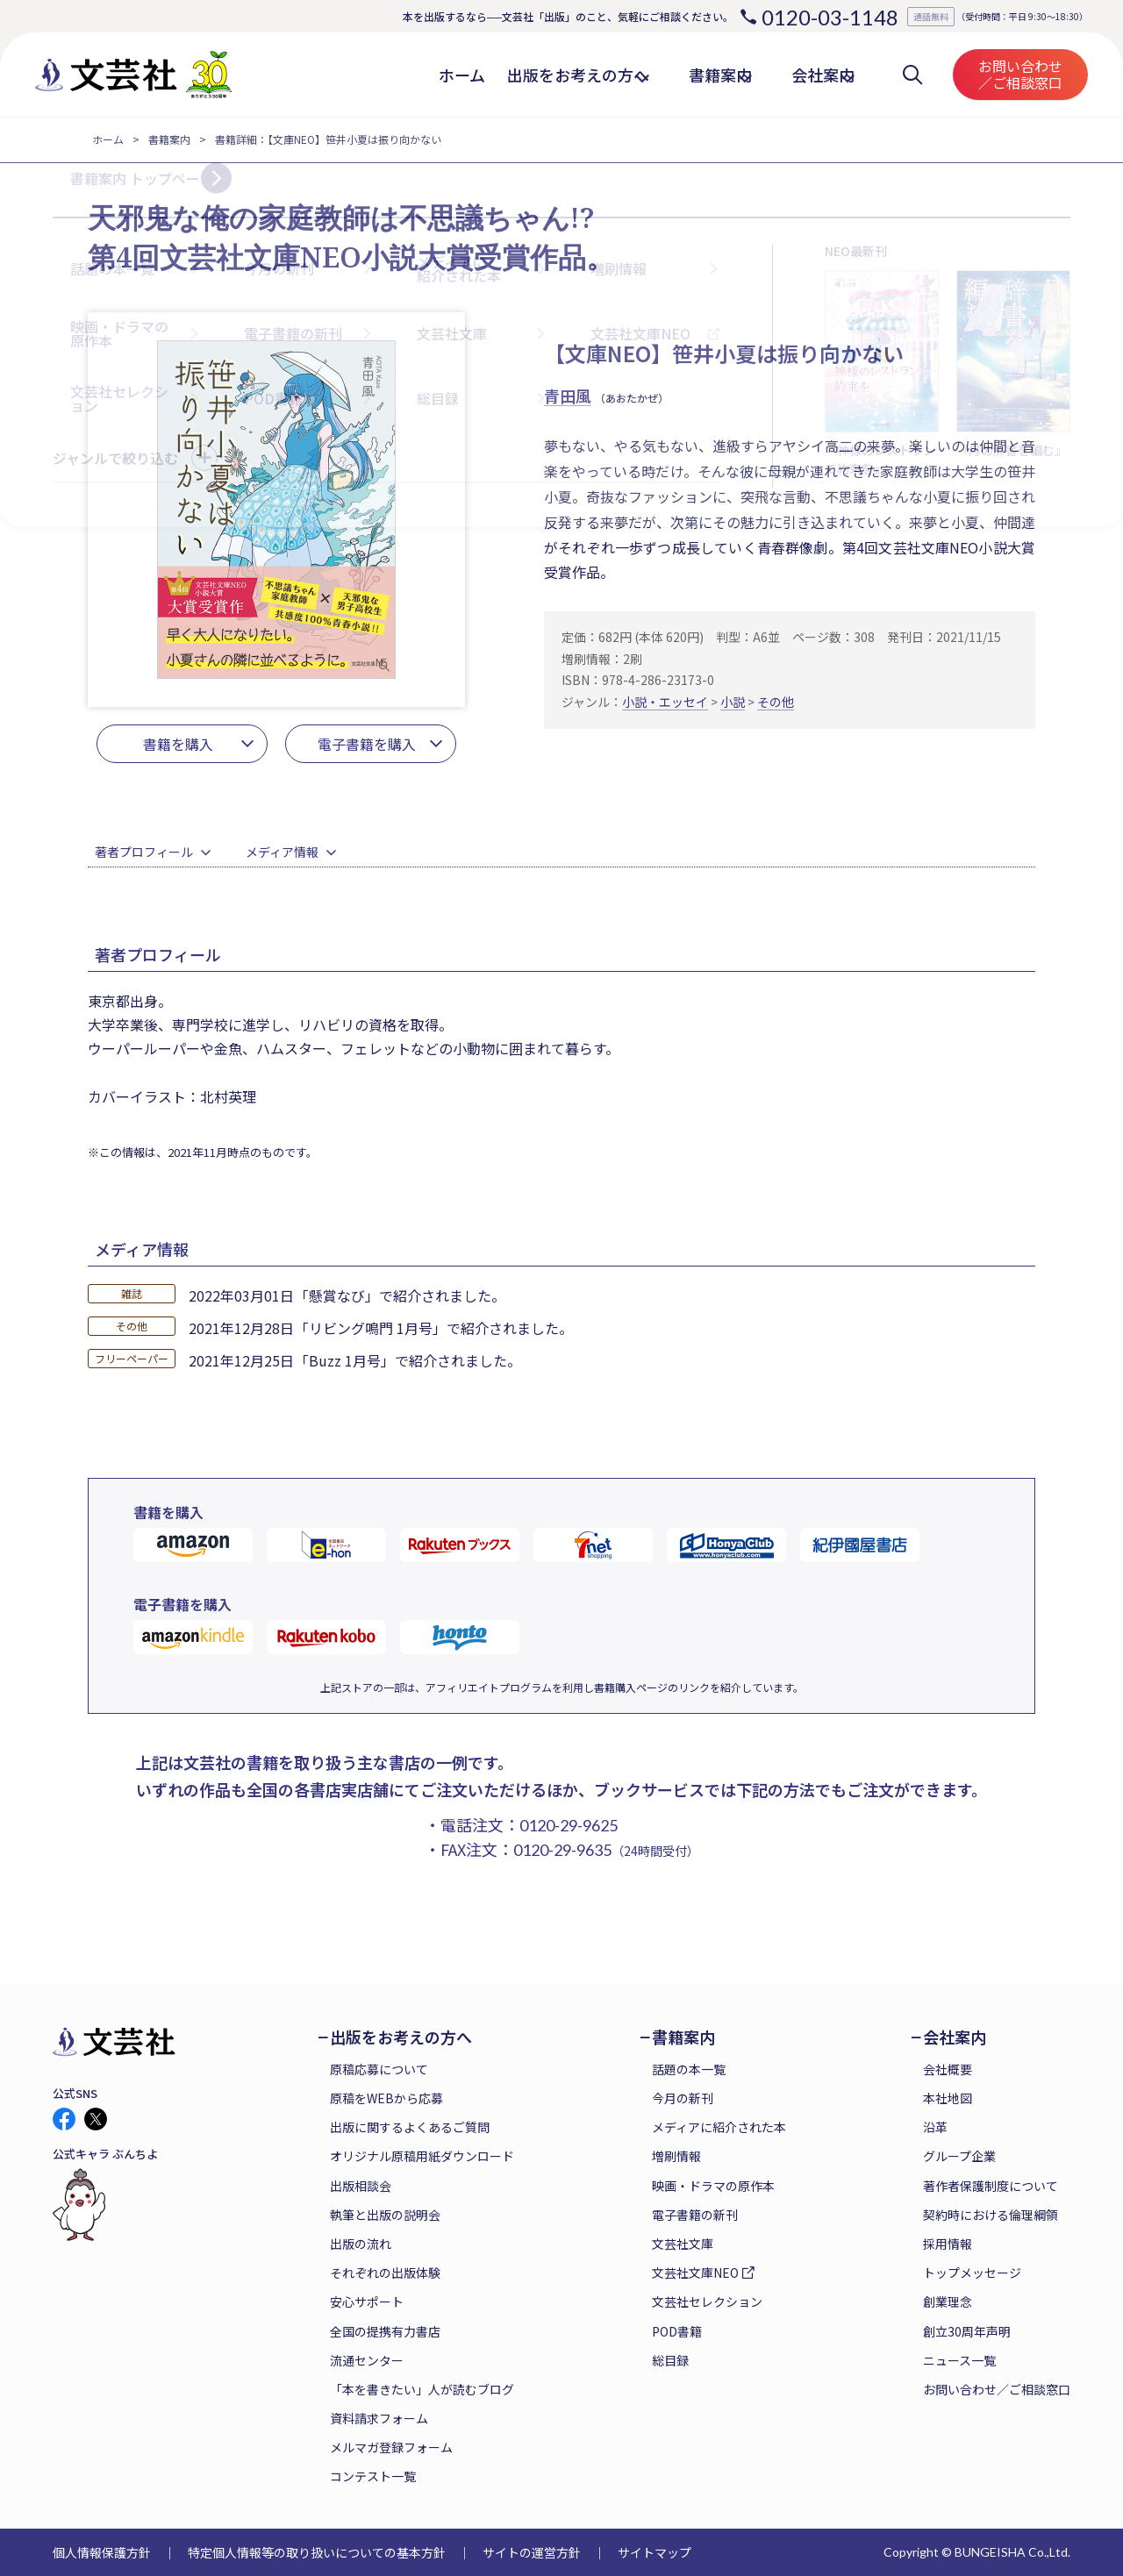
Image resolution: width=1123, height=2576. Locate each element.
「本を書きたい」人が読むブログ (422, 2389)
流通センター (367, 2360)
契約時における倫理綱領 (990, 2215)
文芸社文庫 (682, 2243)
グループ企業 (959, 2156)
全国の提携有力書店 (385, 2331)
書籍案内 (169, 139)
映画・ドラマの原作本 (713, 2186)
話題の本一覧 (689, 2069)
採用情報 (947, 2243)
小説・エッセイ (665, 701)
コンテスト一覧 (373, 2476)
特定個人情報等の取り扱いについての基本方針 (317, 2552)
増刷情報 (676, 2156)
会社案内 (954, 2037)
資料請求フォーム (379, 2418)
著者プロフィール (144, 851)
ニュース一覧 (959, 2360)
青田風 (567, 395)
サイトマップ (654, 2552)
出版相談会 (360, 2186)
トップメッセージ (972, 2272)
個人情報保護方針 (102, 2552)
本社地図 (947, 2098)
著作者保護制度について (990, 2186)
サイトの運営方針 (532, 2552)
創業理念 (947, 2301)
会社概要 (947, 2069)
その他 (775, 701)
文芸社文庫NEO (695, 2272)
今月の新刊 (682, 2098)
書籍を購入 (178, 743)
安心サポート (367, 2301)
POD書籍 (677, 2331)
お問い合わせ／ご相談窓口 (1020, 74)
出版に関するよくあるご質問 (410, 2127)
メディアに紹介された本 (719, 2127)
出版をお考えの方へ (401, 2037)
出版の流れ (360, 2243)
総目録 (670, 2360)
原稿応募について (379, 2069)
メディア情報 (282, 851)
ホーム (108, 139)
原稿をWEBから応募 (386, 2098)
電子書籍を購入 (367, 743)
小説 (732, 701)
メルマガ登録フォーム (391, 2447)
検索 (912, 74)
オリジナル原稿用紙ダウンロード (422, 2156)
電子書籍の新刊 (695, 2215)
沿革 (935, 2127)
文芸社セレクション (707, 2301)
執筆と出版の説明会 (385, 2215)
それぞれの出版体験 (385, 2272)
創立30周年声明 (967, 2331)
